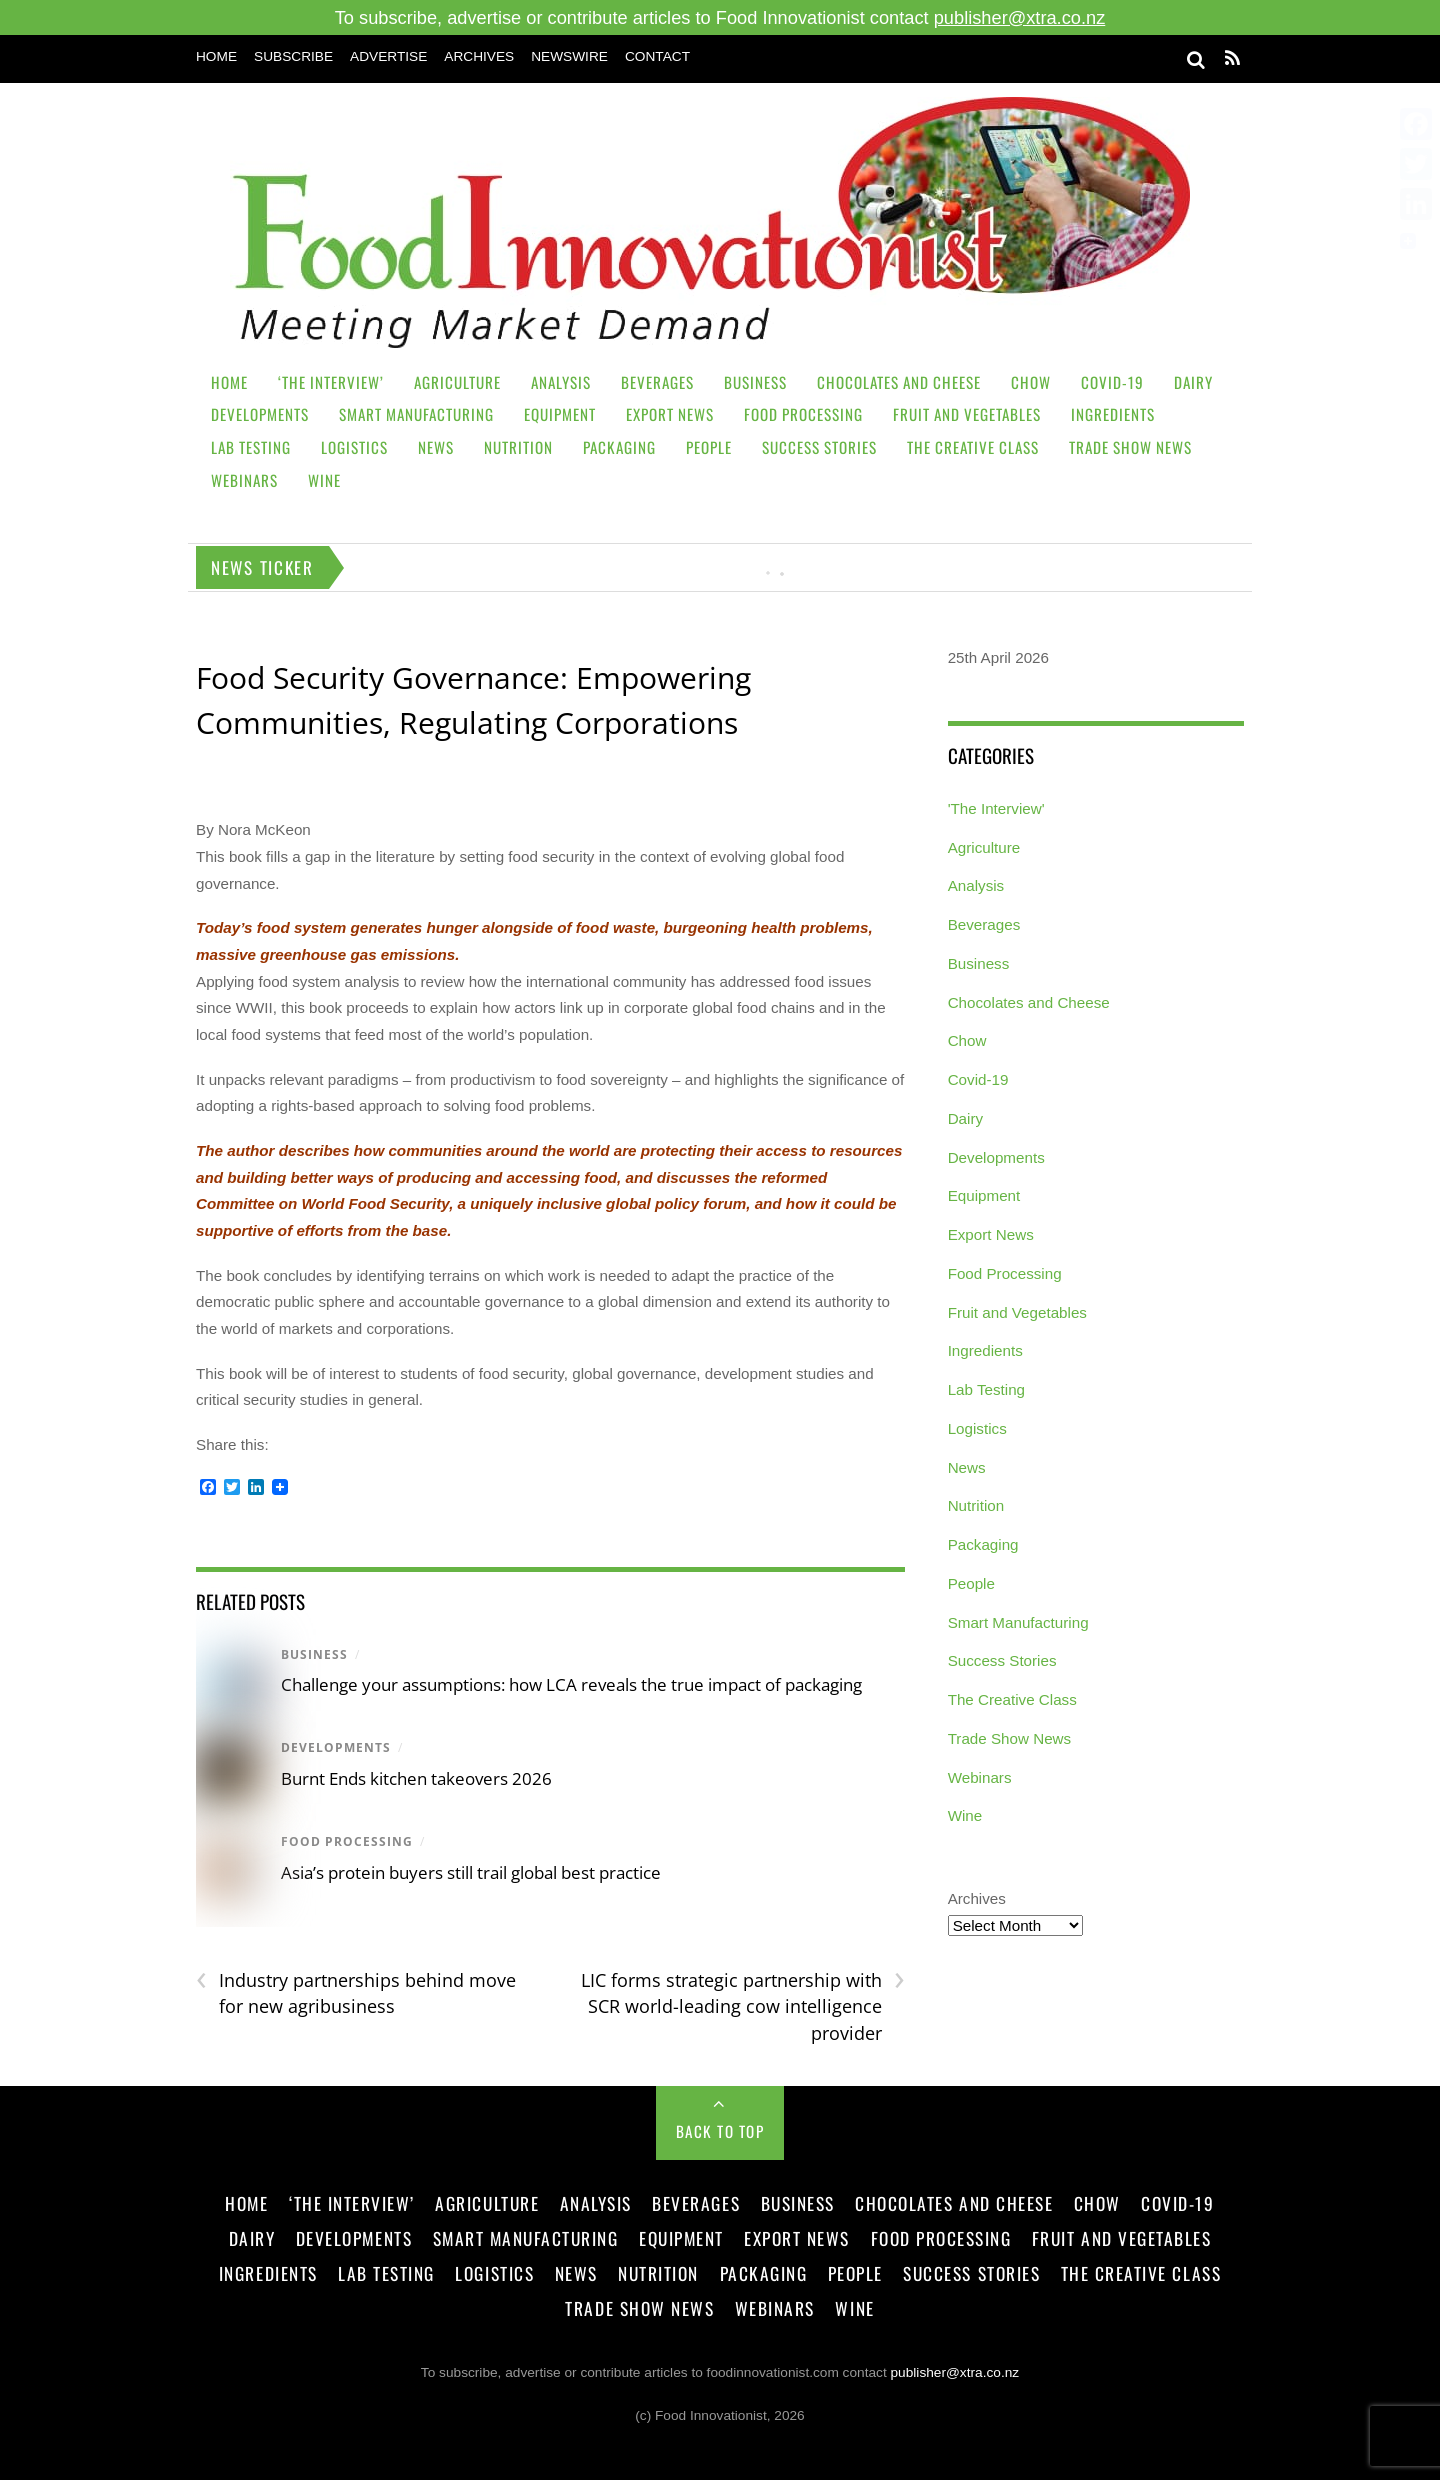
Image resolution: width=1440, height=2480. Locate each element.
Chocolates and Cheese (899, 382)
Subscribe (293, 56)
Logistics (354, 447)
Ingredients (1113, 414)
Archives (479, 56)
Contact (657, 56)
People (709, 447)
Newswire (569, 56)
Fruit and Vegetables (967, 414)
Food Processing (803, 414)
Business (755, 382)
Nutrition (518, 447)
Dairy (1193, 382)
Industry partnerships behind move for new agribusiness (356, 1993)
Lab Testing (251, 447)
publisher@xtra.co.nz (1020, 17)
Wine (324, 480)
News (436, 447)
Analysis (561, 382)
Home (216, 56)
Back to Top (720, 2131)
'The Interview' (996, 808)
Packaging (619, 447)
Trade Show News (1130, 447)
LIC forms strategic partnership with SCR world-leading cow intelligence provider (743, 2006)
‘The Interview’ (331, 382)
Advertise (388, 56)
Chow (1031, 382)
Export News (670, 414)
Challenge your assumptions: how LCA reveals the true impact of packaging (571, 1684)
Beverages (657, 382)
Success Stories (819, 447)
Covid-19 (1112, 382)
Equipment (560, 414)
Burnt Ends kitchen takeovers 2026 (416, 1778)
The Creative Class (973, 447)
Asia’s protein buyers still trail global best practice (473, 1872)
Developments (260, 414)
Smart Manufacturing (416, 414)
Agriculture (457, 382)
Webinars (244, 480)
